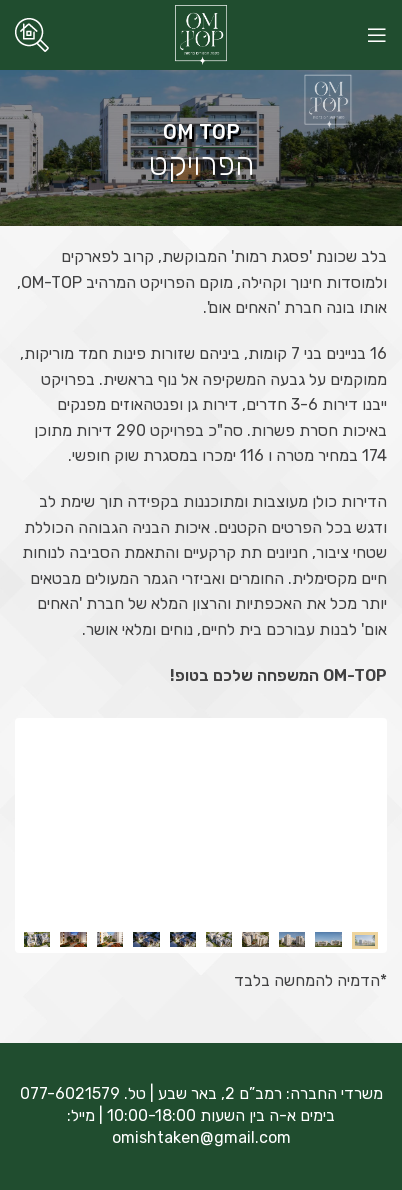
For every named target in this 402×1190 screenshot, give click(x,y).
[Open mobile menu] (377, 35)
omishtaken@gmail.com (201, 1137)
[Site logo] (201, 33)
